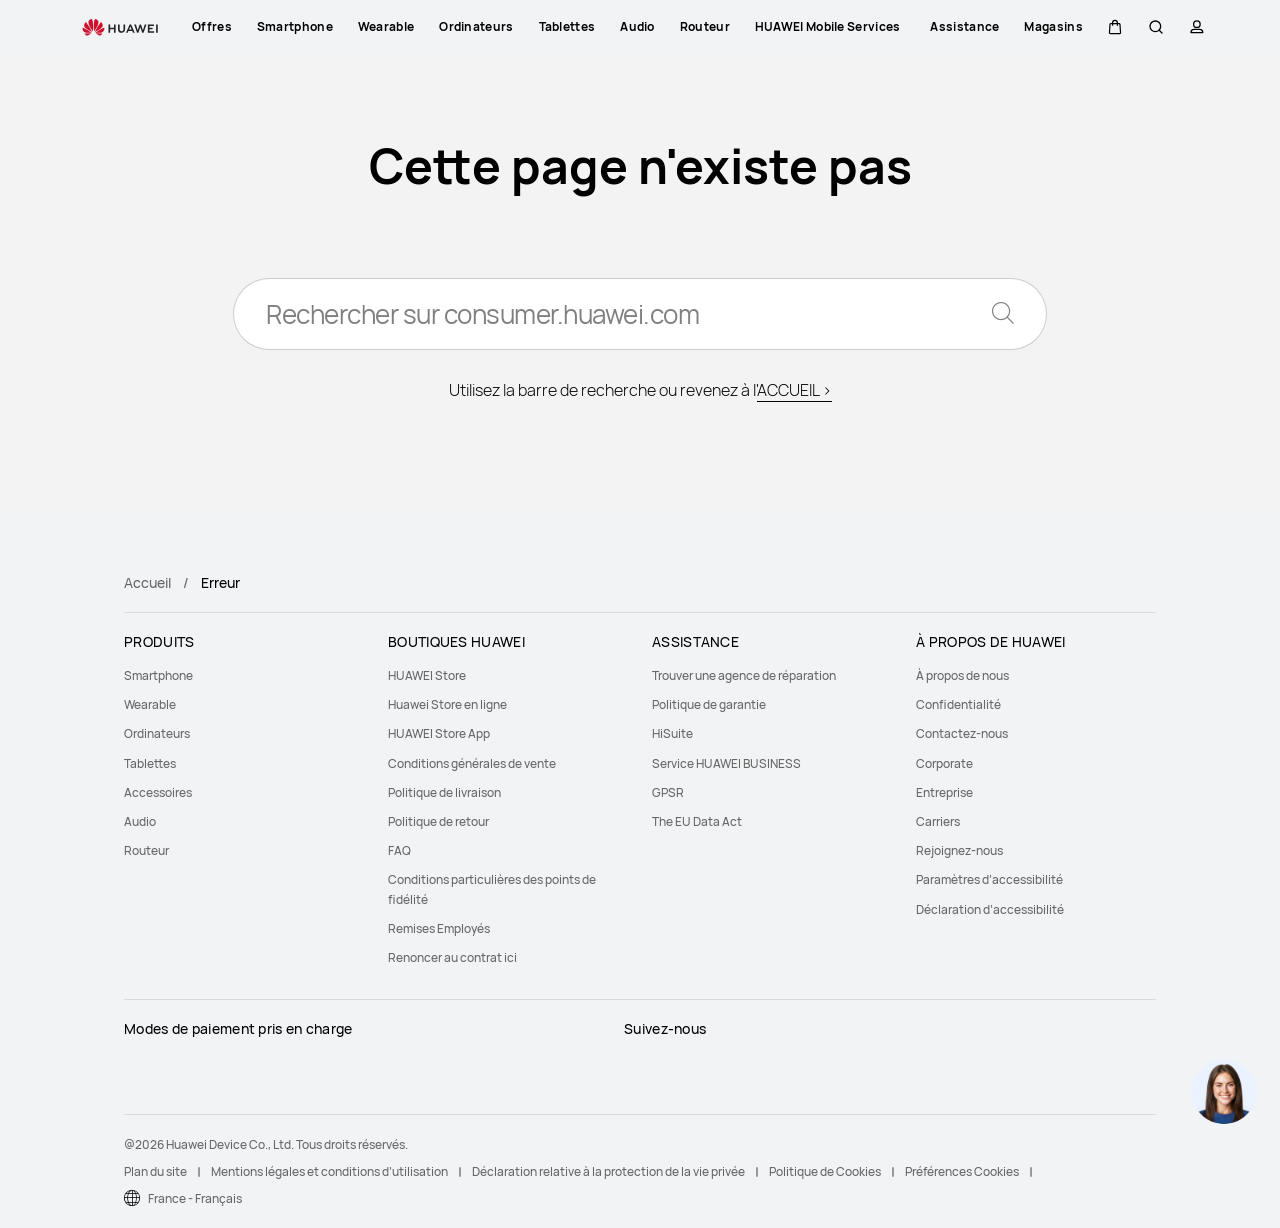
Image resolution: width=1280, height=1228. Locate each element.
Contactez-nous (962, 733)
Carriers (938, 821)
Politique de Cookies (825, 1171)
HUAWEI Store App (439, 733)
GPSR (668, 792)
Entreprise (944, 792)
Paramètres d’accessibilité (989, 879)
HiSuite (672, 733)
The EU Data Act (697, 821)
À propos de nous (962, 675)
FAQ (399, 850)
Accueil (147, 582)
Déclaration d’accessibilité (990, 909)
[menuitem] (244, 675)
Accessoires (158, 792)
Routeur (146, 850)
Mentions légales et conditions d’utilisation (329, 1171)
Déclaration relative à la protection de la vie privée (608, 1171)
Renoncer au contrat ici (452, 957)
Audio (140, 821)
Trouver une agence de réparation (744, 675)
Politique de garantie (709, 704)
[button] (1115, 27)
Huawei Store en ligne (447, 704)
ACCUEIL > (794, 390)
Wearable (150, 704)
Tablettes (150, 763)
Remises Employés (439, 928)
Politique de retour (438, 821)
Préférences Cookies (962, 1171)
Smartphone (158, 675)
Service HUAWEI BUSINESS (726, 763)
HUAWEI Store (427, 675)
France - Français (195, 1198)
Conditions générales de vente (472, 763)
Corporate (944, 763)
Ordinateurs (157, 733)
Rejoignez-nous (959, 850)
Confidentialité (958, 704)
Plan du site (155, 1171)
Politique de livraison (444, 792)
